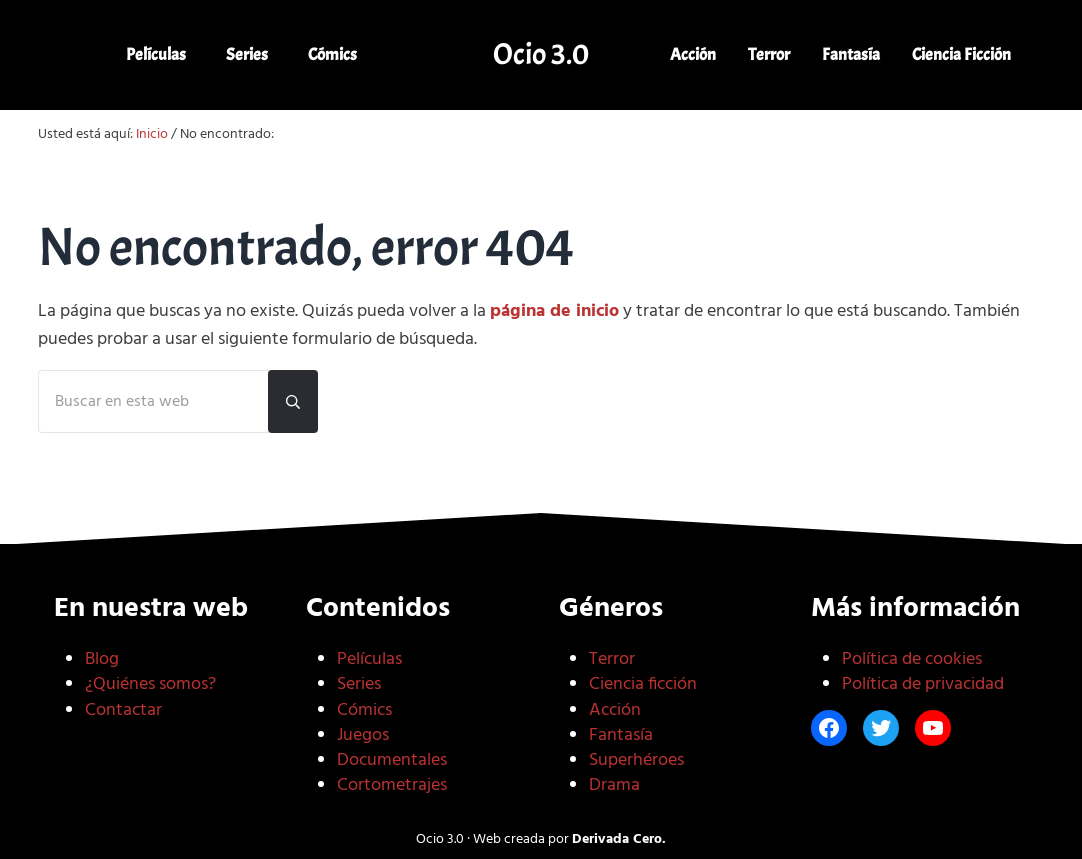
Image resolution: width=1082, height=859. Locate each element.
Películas (369, 659)
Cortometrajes (392, 785)
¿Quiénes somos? (150, 684)
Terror (612, 659)
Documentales (392, 760)
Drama (614, 785)
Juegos (363, 735)
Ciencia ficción (643, 684)
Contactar (123, 710)
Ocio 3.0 (541, 54)
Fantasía (621, 735)
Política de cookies (912, 659)
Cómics (364, 710)
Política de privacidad (923, 684)
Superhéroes (636, 760)
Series (359, 684)
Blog (102, 659)
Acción (615, 710)
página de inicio (554, 311)
